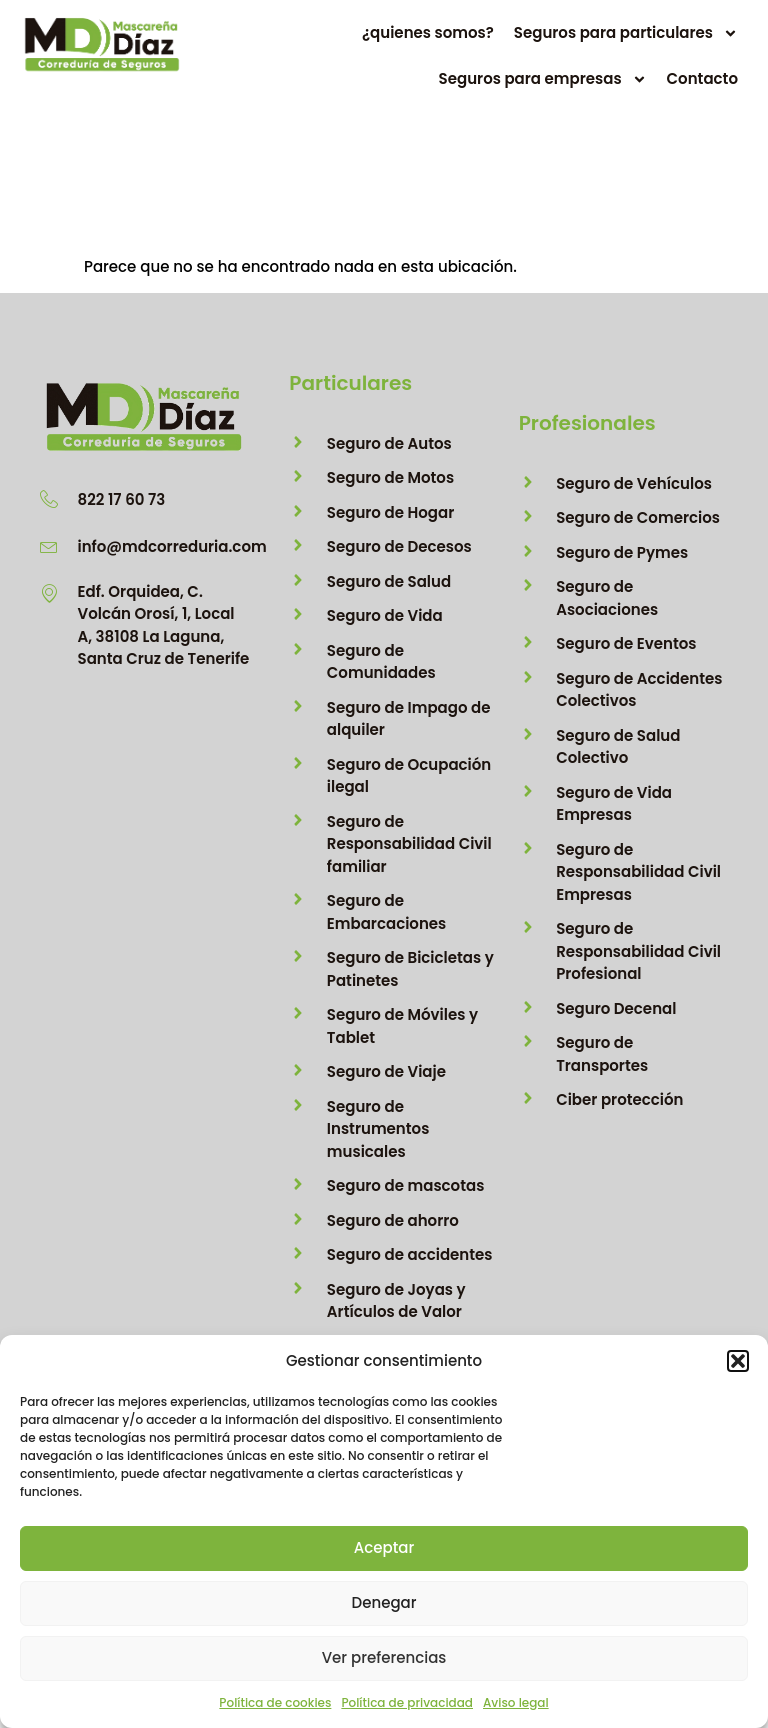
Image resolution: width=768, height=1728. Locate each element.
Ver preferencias (384, 1657)
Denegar (384, 1602)
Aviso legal (516, 1702)
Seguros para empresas (543, 87)
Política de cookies (275, 1702)
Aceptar (384, 1547)
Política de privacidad (407, 1702)
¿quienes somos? (428, 41)
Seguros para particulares (626, 41)
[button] (738, 1361)
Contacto (702, 87)
